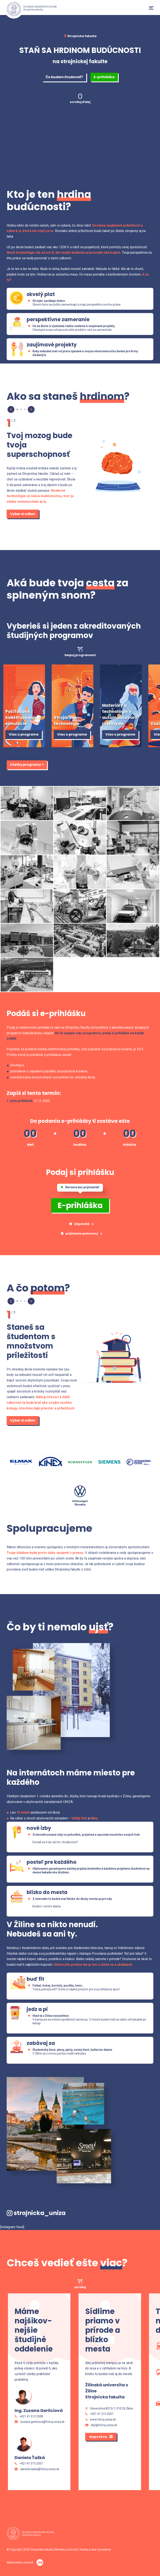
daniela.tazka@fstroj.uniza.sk (39, 2469)
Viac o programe (24, 734)
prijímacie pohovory (82, 1233)
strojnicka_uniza (36, 2213)
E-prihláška (104, 77)
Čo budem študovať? (64, 77)
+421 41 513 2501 (102, 2414)
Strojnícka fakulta (80, 36)
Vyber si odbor (22, 513)
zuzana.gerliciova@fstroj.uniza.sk (42, 2421)
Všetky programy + (27, 764)
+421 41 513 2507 (31, 2463)
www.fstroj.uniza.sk (103, 2419)
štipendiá (82, 1224)
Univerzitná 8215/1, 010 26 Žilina (111, 2408)
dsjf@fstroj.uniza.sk (104, 2425)
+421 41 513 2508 (31, 2416)
